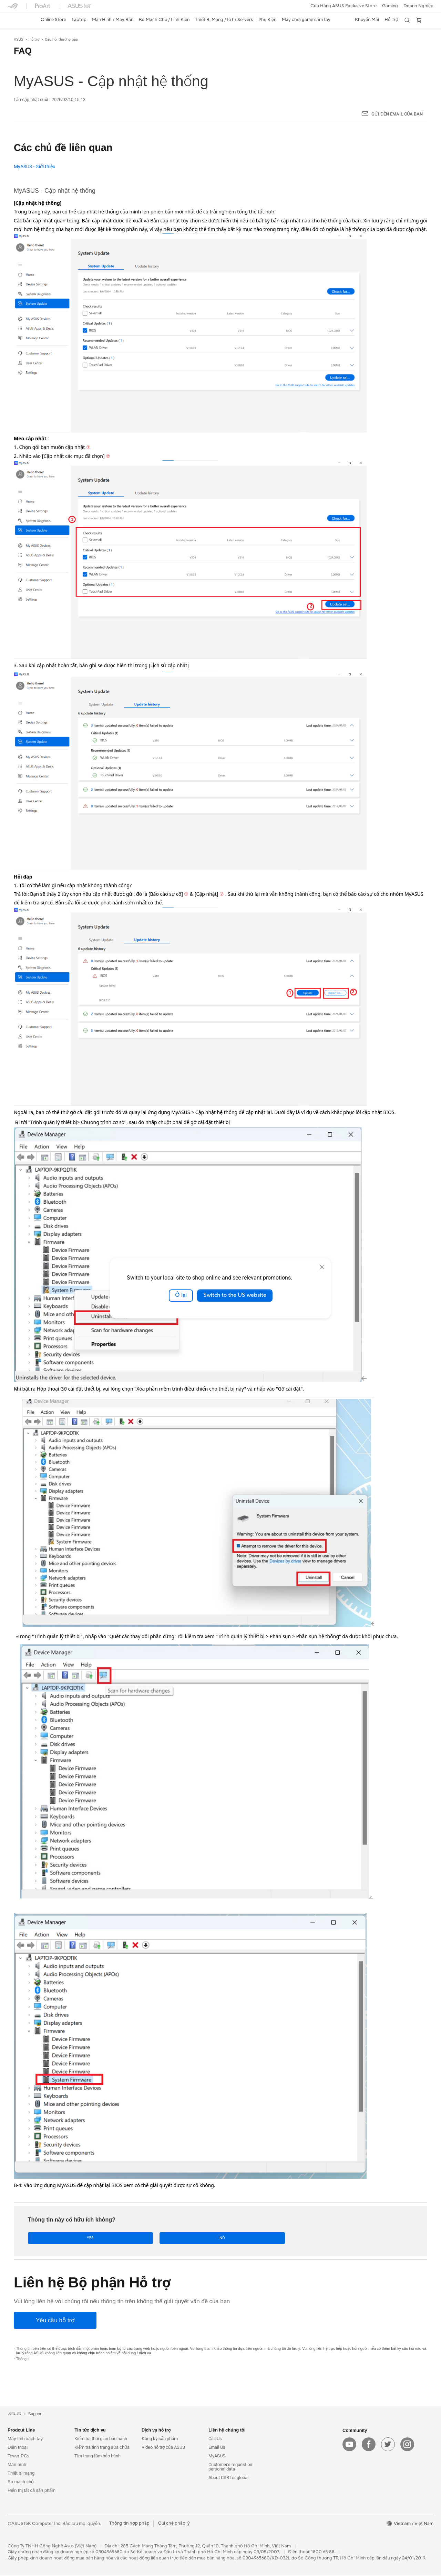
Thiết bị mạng (21, 2474)
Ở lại (181, 1295)
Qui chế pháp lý (174, 2524)
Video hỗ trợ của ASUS (163, 2448)
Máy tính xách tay (25, 2439)
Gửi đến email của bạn (397, 114)
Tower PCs (18, 2456)
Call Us (215, 2439)
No (97, 2238)
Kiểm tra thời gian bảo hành (100, 2439)
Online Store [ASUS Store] (53, 19)
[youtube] (349, 2445)
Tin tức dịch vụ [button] (89, 2430)
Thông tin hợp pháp (129, 2524)
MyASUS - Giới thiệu (34, 167)
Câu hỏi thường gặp (61, 39)
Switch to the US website (234, 1295)
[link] (19, 20)
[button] (390, 6)
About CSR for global (228, 2478)
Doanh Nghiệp (418, 6)
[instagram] (407, 2445)
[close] (322, 1267)
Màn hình (17, 2465)
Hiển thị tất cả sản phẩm (31, 2491)
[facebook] (369, 2445)
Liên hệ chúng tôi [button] (226, 2430)
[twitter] (388, 2445)
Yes (49, 2238)
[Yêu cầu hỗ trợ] (55, 2321)
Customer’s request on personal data (230, 2467)
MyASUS (216, 2456)
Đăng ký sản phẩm (160, 2439)
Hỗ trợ (34, 39)
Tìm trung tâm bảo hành (97, 2456)
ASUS (18, 39)
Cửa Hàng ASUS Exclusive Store (343, 6)
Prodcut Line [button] (21, 2430)
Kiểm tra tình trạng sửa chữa (102, 2448)
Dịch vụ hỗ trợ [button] (156, 2430)
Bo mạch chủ (21, 2482)
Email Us (216, 2448)
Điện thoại (18, 2448)
